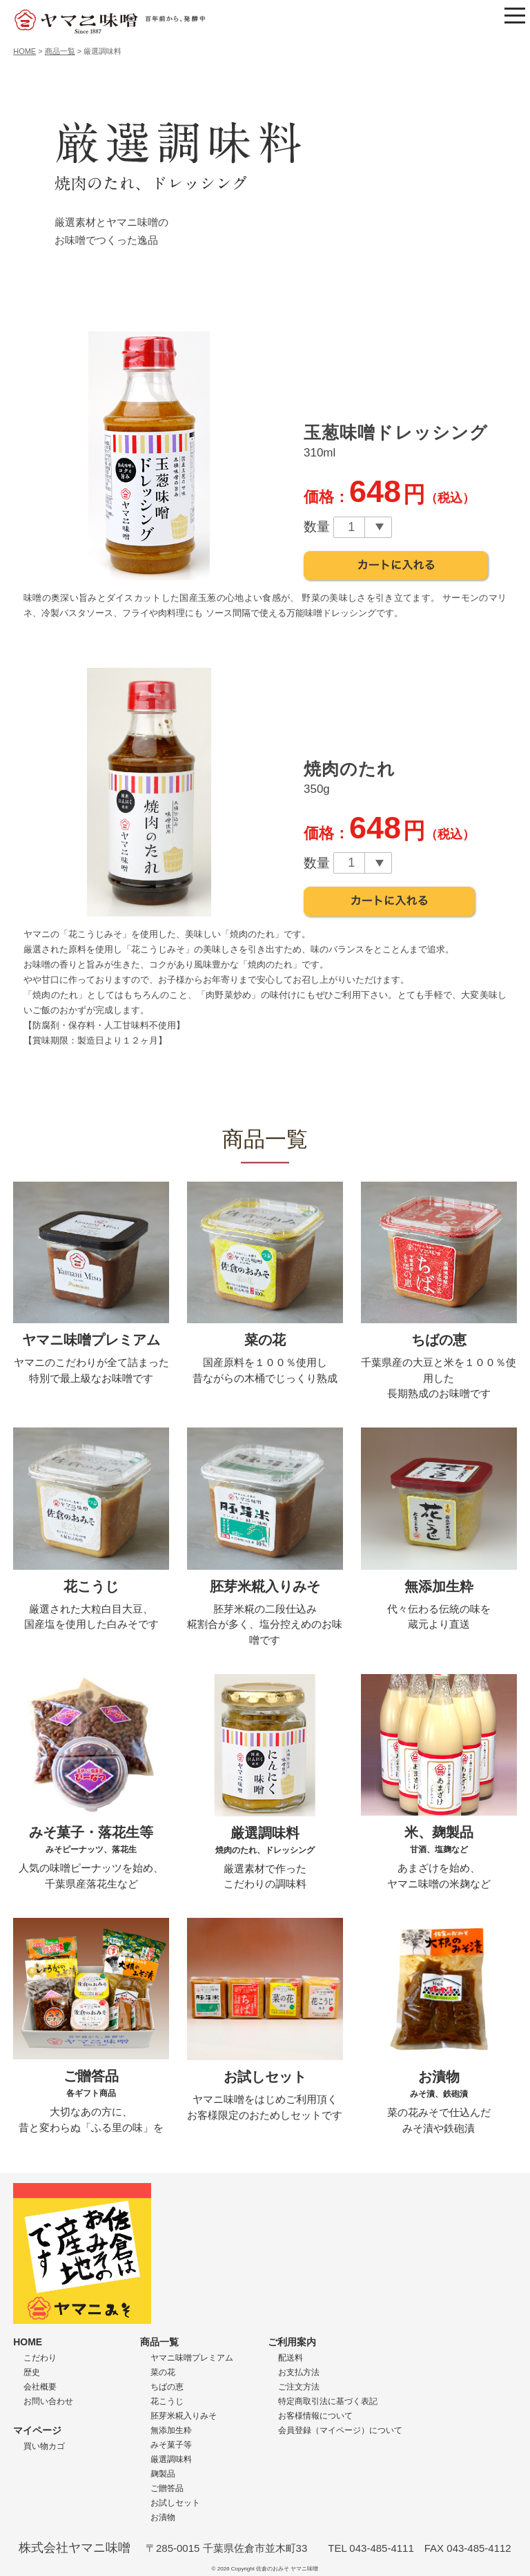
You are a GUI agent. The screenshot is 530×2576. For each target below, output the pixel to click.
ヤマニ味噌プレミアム (191, 2358)
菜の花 (162, 2372)
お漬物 (162, 2517)
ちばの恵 (167, 2387)
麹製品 (162, 2474)
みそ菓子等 (171, 2445)
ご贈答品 (167, 2488)
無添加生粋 (171, 2430)
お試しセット (175, 2503)
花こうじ (167, 2401)
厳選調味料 (171, 2459)
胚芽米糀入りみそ (183, 2416)
